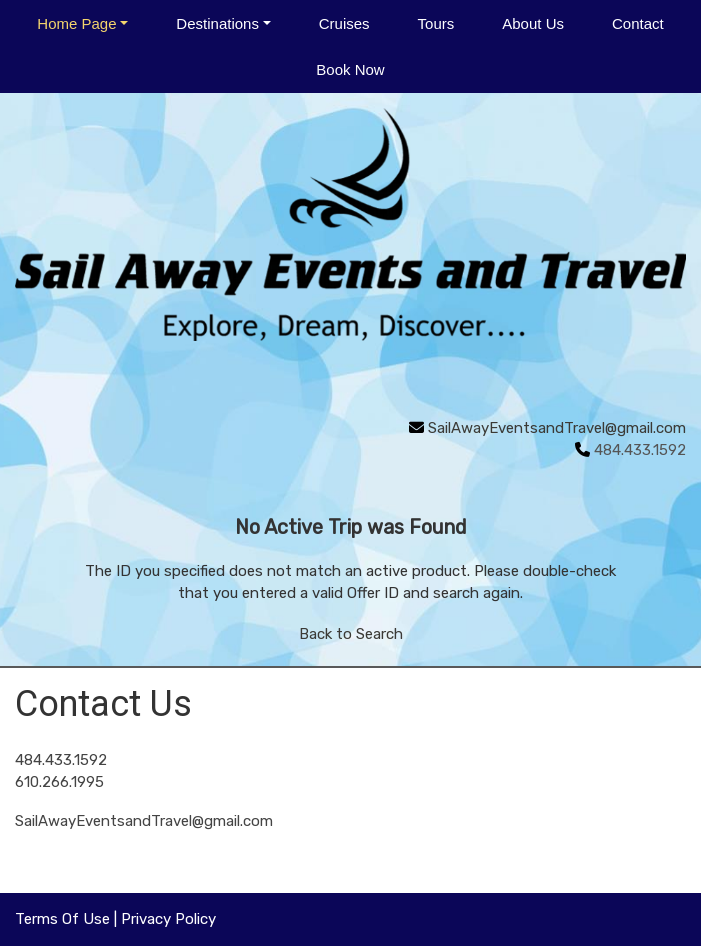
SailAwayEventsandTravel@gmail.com (557, 428)
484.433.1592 (61, 760)
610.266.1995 (59, 782)
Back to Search (351, 634)
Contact (638, 23)
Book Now (350, 69)
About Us (533, 23)
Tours (436, 23)
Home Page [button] (76, 23)
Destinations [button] (217, 23)
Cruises (344, 23)
